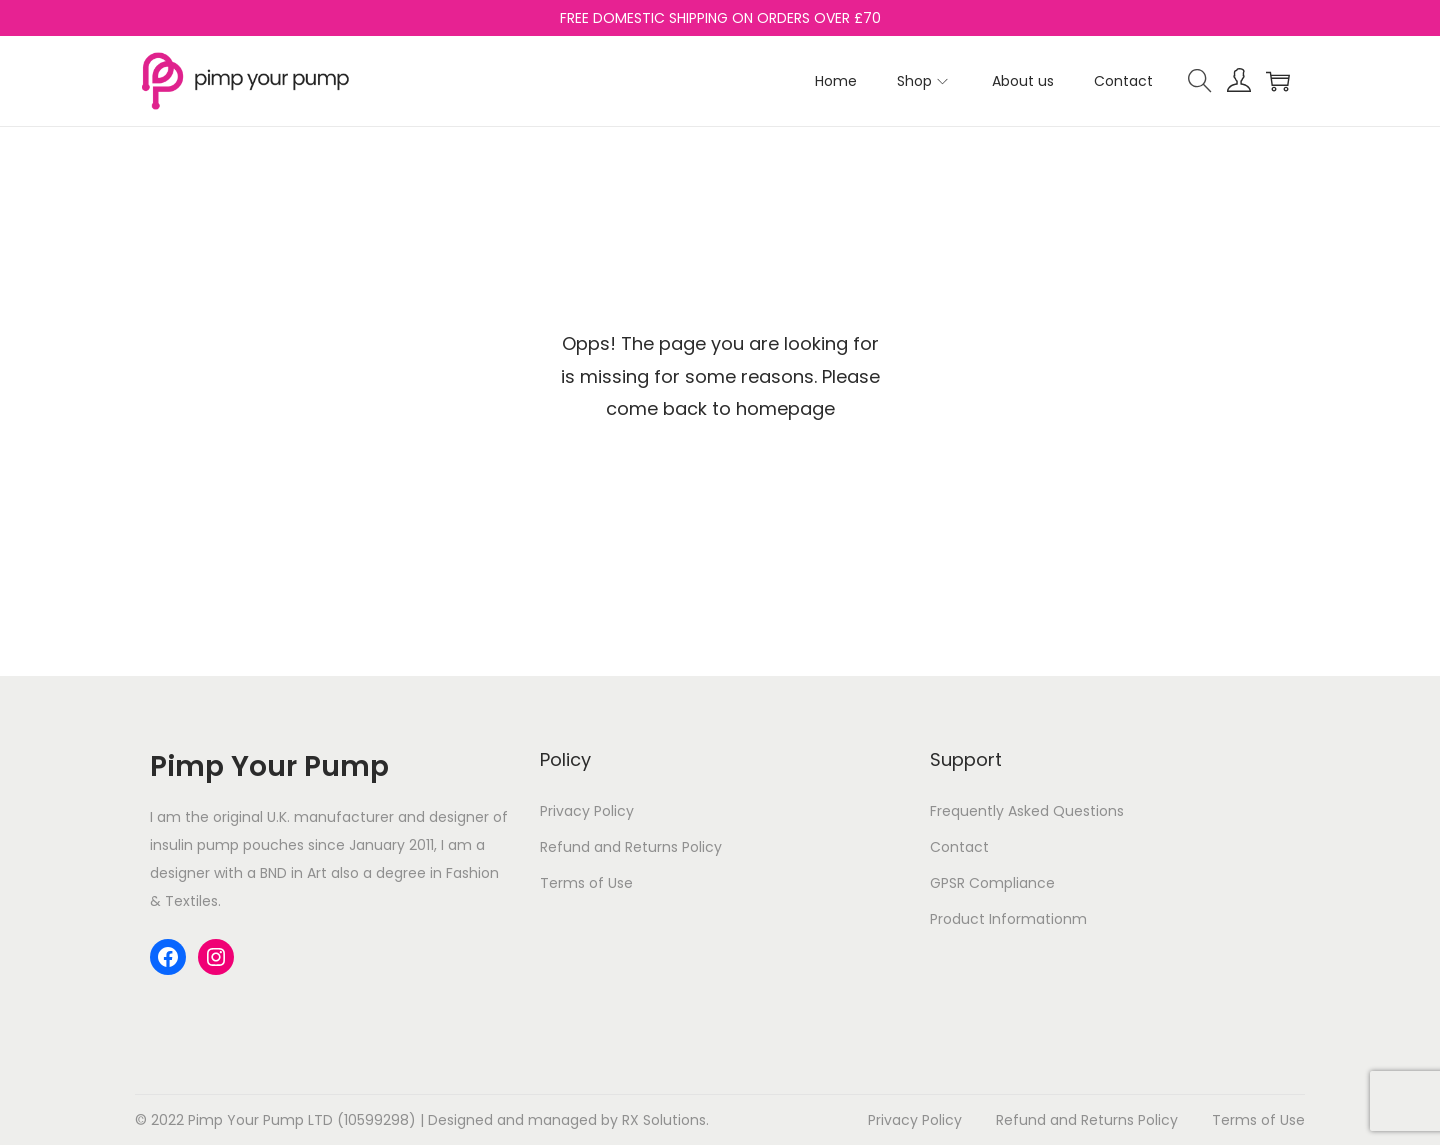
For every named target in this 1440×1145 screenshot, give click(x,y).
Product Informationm (1008, 919)
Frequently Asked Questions (1027, 811)
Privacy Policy (587, 811)
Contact (959, 847)
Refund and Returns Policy (631, 847)
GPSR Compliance (992, 883)
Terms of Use (586, 883)
